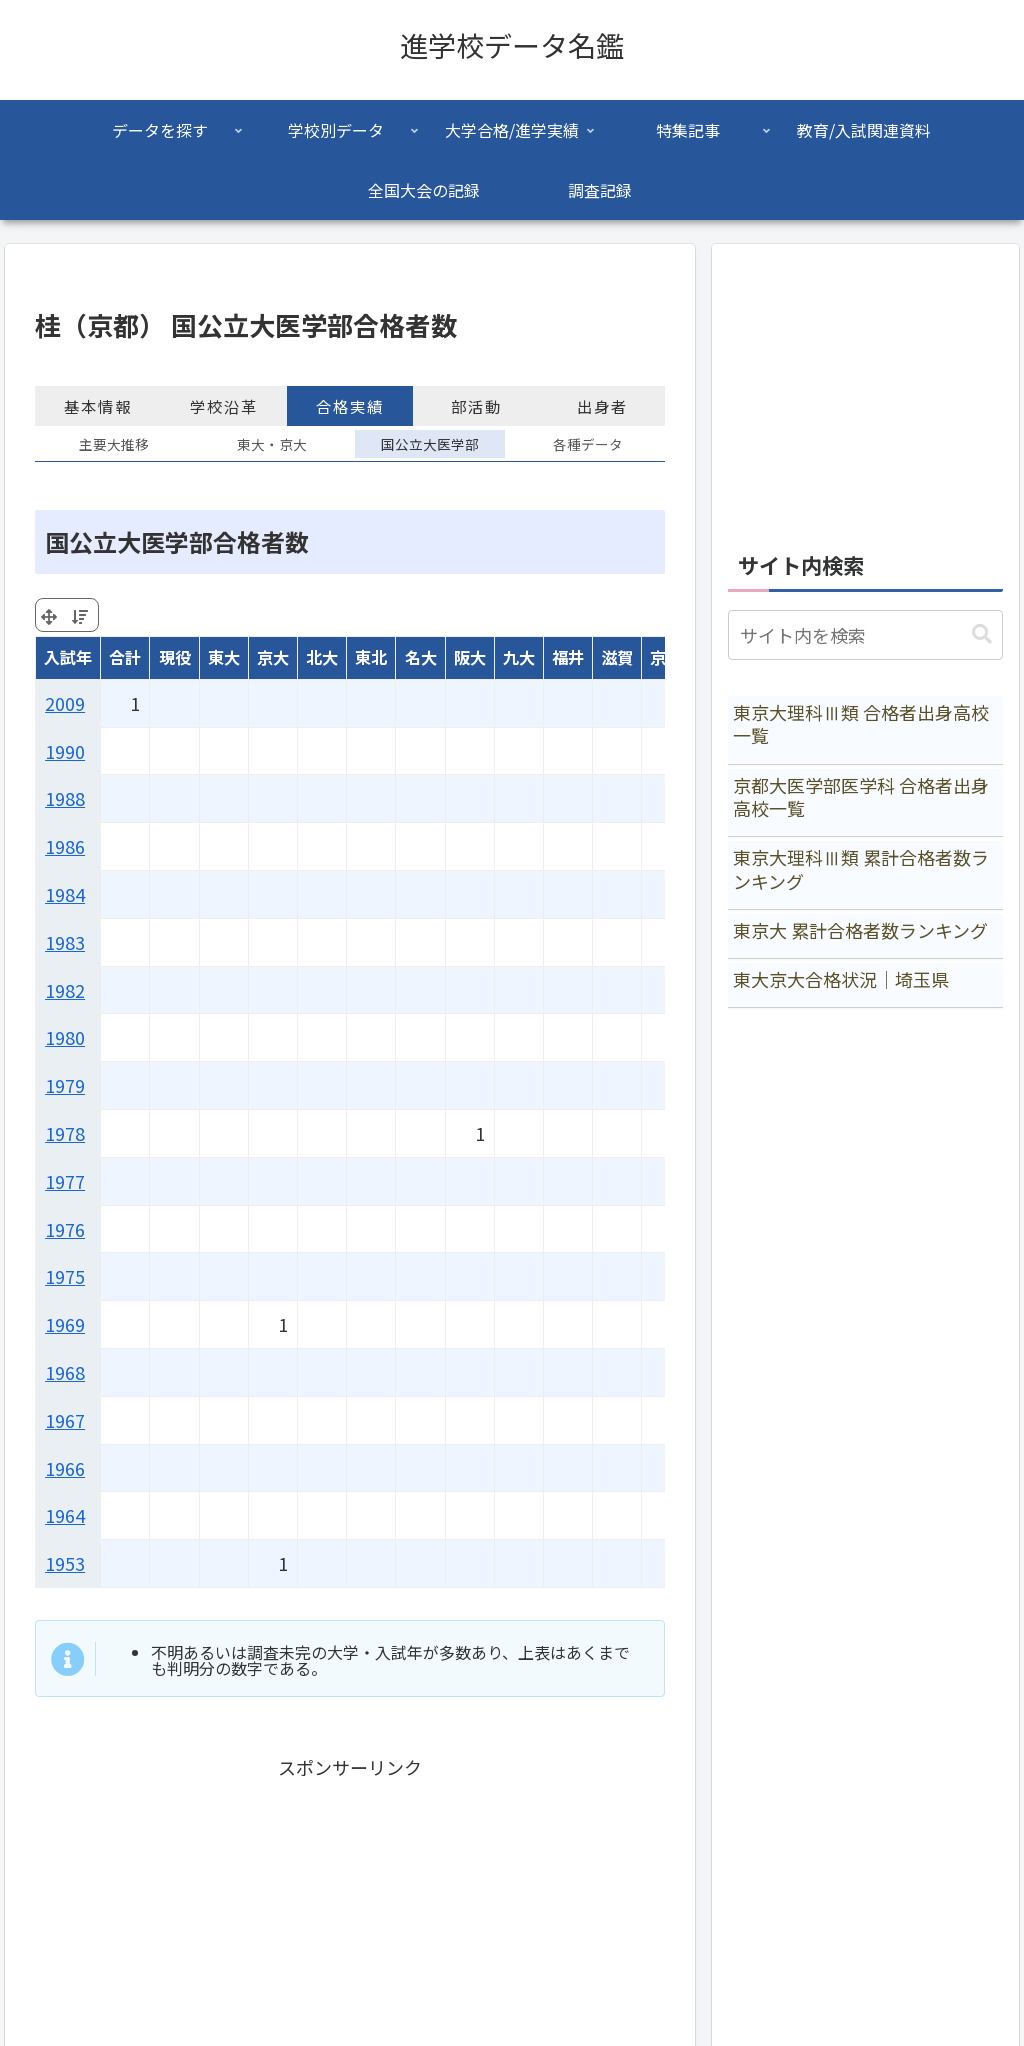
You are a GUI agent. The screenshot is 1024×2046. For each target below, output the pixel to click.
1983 (65, 942)
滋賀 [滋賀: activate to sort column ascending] (617, 657)
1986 (65, 846)
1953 (65, 1563)
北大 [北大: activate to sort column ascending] (322, 657)
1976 (65, 1229)
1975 (65, 1276)
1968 (65, 1372)
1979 (65, 1085)
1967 (65, 1420)
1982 (65, 990)
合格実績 (350, 406)
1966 (65, 1468)
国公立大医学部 (430, 444)
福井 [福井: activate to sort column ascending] (568, 657)
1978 (65, 1133)
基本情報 (98, 406)
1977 (65, 1181)
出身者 (602, 406)
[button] (982, 634)
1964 (65, 1515)
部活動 (476, 406)
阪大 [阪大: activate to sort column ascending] (470, 657)
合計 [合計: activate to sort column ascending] (125, 657)
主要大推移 (114, 444)
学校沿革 (224, 406)
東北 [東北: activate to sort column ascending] (371, 657)
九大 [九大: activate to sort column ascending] (519, 657)
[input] (865, 635)
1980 (65, 1037)
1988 (65, 798)
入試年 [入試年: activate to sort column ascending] (68, 657)
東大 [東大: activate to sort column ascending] (224, 657)
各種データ (588, 444)
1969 (65, 1324)
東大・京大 (272, 444)
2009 (65, 703)
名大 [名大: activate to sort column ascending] (421, 657)
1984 (65, 894)
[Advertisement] (865, 386)
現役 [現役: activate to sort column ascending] (175, 657)
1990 (65, 751)
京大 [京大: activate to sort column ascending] (273, 657)
